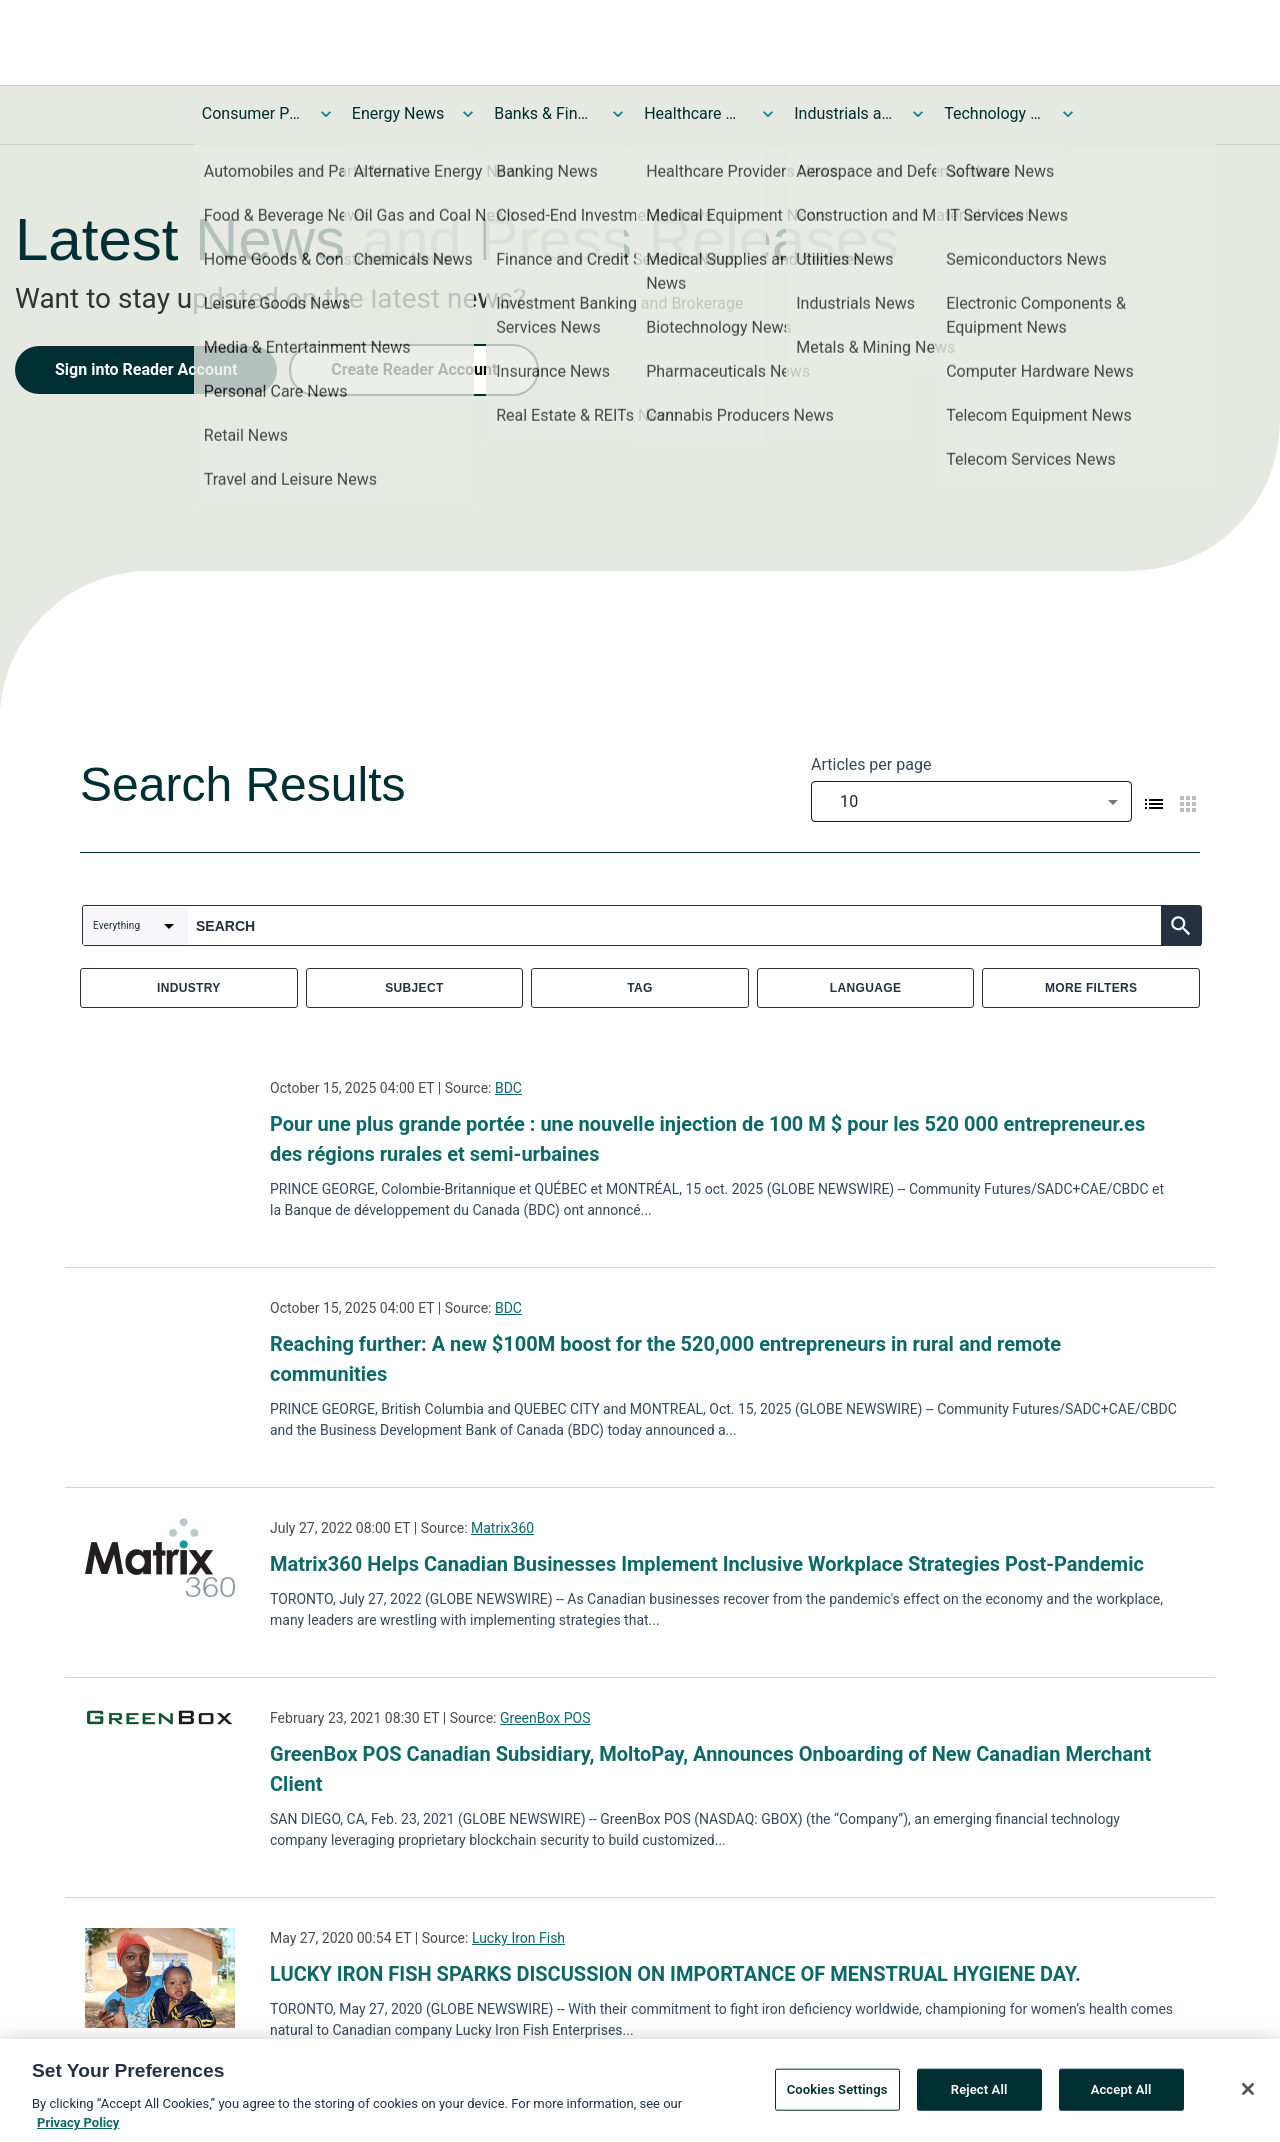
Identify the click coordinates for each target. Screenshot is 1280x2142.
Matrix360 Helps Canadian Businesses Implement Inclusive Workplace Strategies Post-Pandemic (707, 1564)
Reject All (979, 2095)
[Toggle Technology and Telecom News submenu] (1068, 114)
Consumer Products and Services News (252, 113)
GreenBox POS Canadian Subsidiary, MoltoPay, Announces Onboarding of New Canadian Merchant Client (710, 1769)
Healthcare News (694, 113)
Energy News (398, 113)
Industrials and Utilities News (844, 113)
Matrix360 (502, 1528)
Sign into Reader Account (146, 369)
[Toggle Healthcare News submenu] (768, 114)
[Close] (1248, 2095)
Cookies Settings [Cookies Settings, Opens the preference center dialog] (837, 2095)
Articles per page (871, 764)
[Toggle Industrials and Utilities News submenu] (918, 114)
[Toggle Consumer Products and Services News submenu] (326, 114)
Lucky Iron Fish (518, 1938)
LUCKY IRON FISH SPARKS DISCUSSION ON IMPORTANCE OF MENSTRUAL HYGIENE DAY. (675, 1974)
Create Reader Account (414, 369)
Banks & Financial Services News (544, 113)
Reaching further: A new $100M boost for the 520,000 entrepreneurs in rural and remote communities (665, 1359)
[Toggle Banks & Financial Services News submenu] (618, 114)
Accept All (1121, 2095)
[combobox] (971, 801)
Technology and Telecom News (994, 113)
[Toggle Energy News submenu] (468, 114)
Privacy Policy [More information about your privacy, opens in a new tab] (78, 2129)
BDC (508, 1088)
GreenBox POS (545, 1718)
